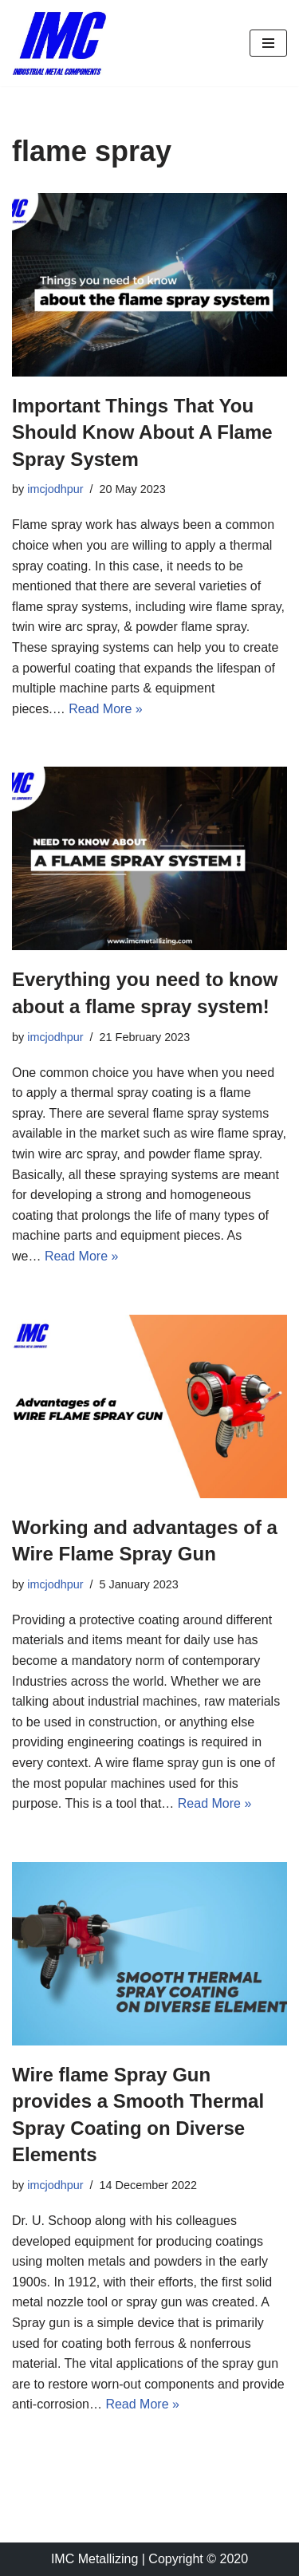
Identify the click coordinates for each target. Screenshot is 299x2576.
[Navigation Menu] (268, 43)
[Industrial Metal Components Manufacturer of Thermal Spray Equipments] (60, 43)
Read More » (106, 709)
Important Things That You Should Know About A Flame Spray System (142, 432)
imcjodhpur (55, 489)
